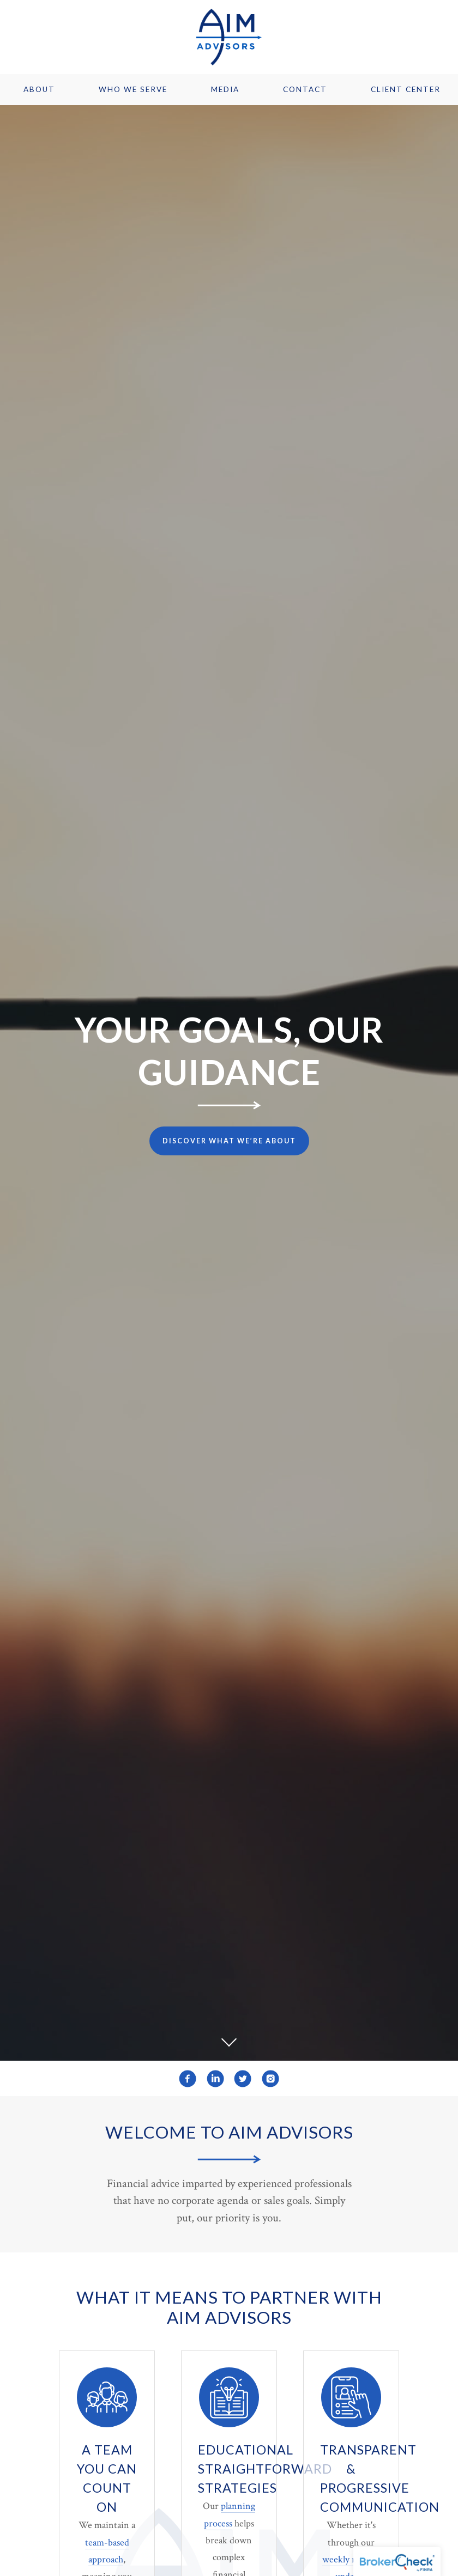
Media (225, 89)
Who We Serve (133, 89)
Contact (305, 89)
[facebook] (187, 2078)
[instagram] (270, 2078)
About (39, 89)
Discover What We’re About (229, 1141)
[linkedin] (215, 2078)
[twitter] (242, 2078)
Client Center (406, 89)
